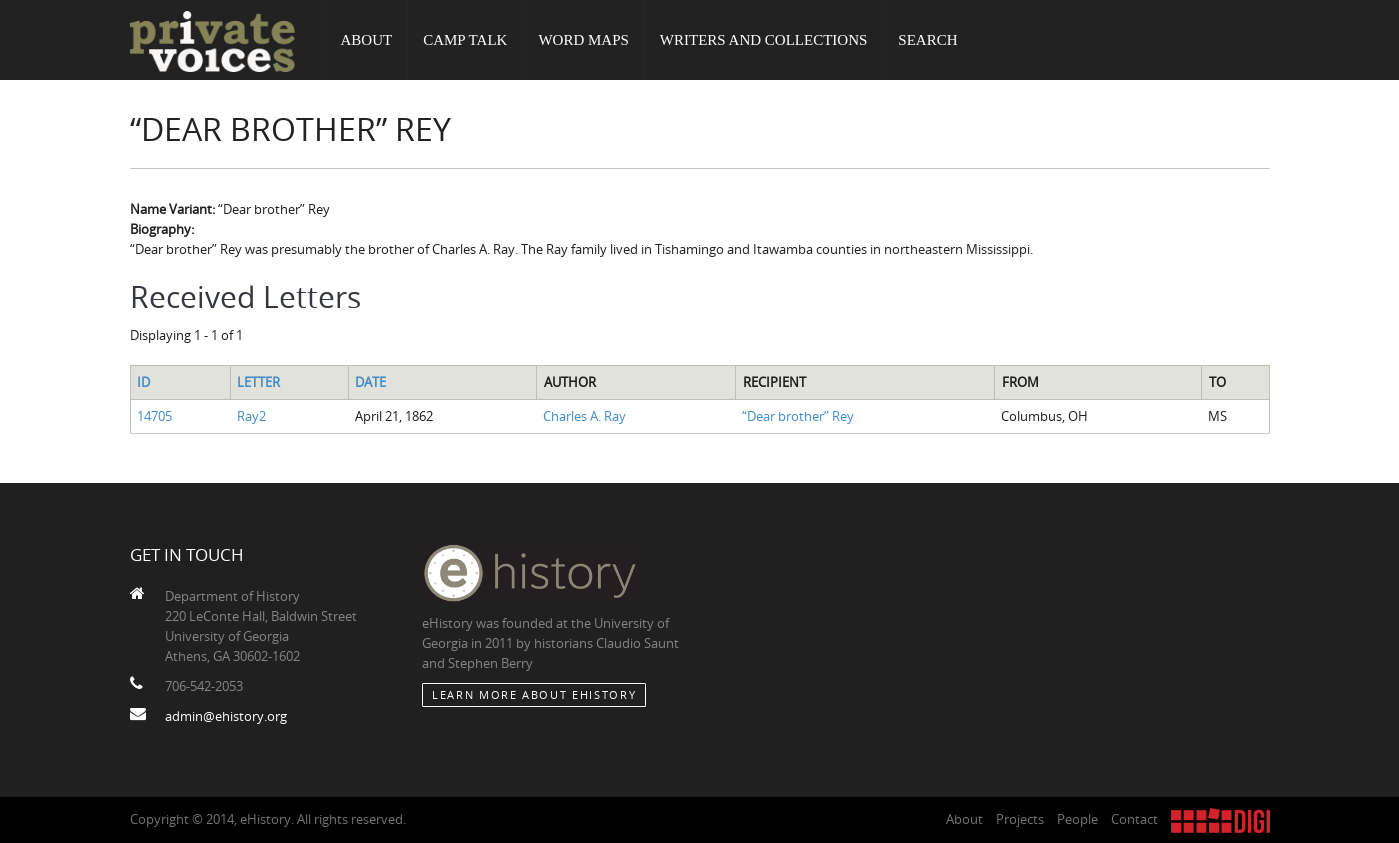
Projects (1020, 819)
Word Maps (583, 40)
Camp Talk (465, 40)
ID (143, 382)
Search (927, 40)
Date (370, 382)
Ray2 (251, 416)
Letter (258, 382)
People (1077, 819)
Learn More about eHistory (534, 694)
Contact (1134, 819)
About (367, 40)
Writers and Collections (764, 40)
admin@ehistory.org (226, 716)
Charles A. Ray (584, 416)
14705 (154, 416)
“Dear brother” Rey (798, 416)
